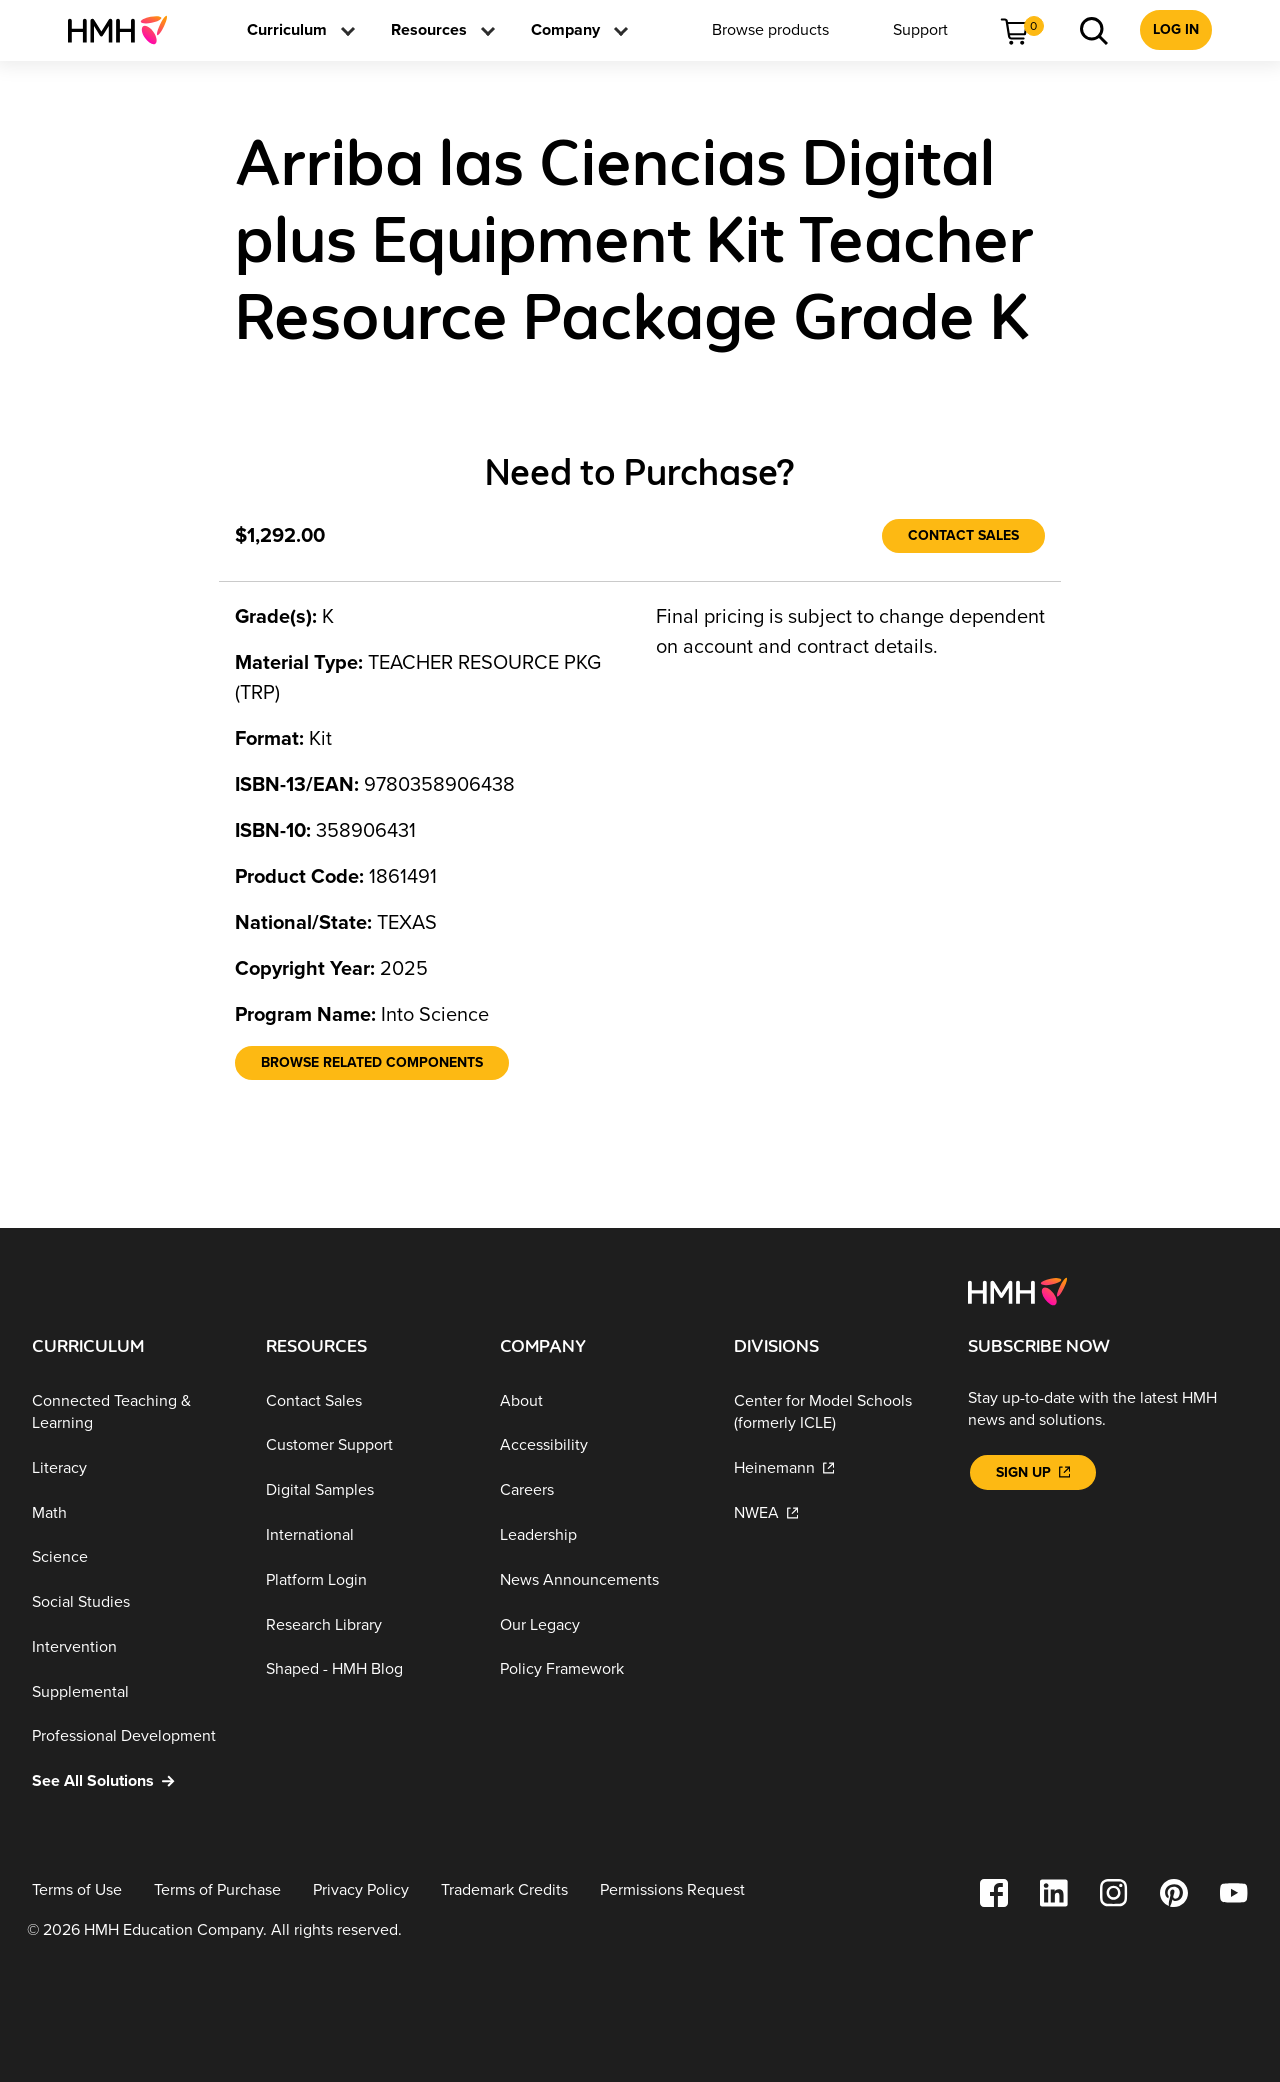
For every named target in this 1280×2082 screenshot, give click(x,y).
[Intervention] (133, 1647)
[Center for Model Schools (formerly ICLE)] (835, 1412)
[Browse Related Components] (372, 1063)
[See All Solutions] (133, 1781)
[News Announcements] (601, 1580)
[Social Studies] (133, 1602)
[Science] (133, 1557)
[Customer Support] (367, 1445)
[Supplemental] (133, 1691)
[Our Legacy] (601, 1624)
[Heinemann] (835, 1468)
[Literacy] (133, 1468)
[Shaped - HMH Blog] (367, 1669)
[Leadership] (601, 1535)
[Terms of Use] (77, 1890)
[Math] (133, 1512)
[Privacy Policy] (361, 1890)
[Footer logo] (1017, 1290)
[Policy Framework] (601, 1669)
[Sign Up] (1033, 1472)
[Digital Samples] (367, 1490)
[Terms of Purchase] (217, 1890)
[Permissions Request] (672, 1890)
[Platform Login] (367, 1580)
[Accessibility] (601, 1445)
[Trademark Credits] (504, 1890)
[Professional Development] (133, 1736)
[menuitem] (125, 30)
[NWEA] (835, 1512)
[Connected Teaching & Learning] (133, 1412)
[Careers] (601, 1490)
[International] (367, 1535)
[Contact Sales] (963, 536)
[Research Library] (367, 1624)
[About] (601, 1401)
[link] (125, 30)
